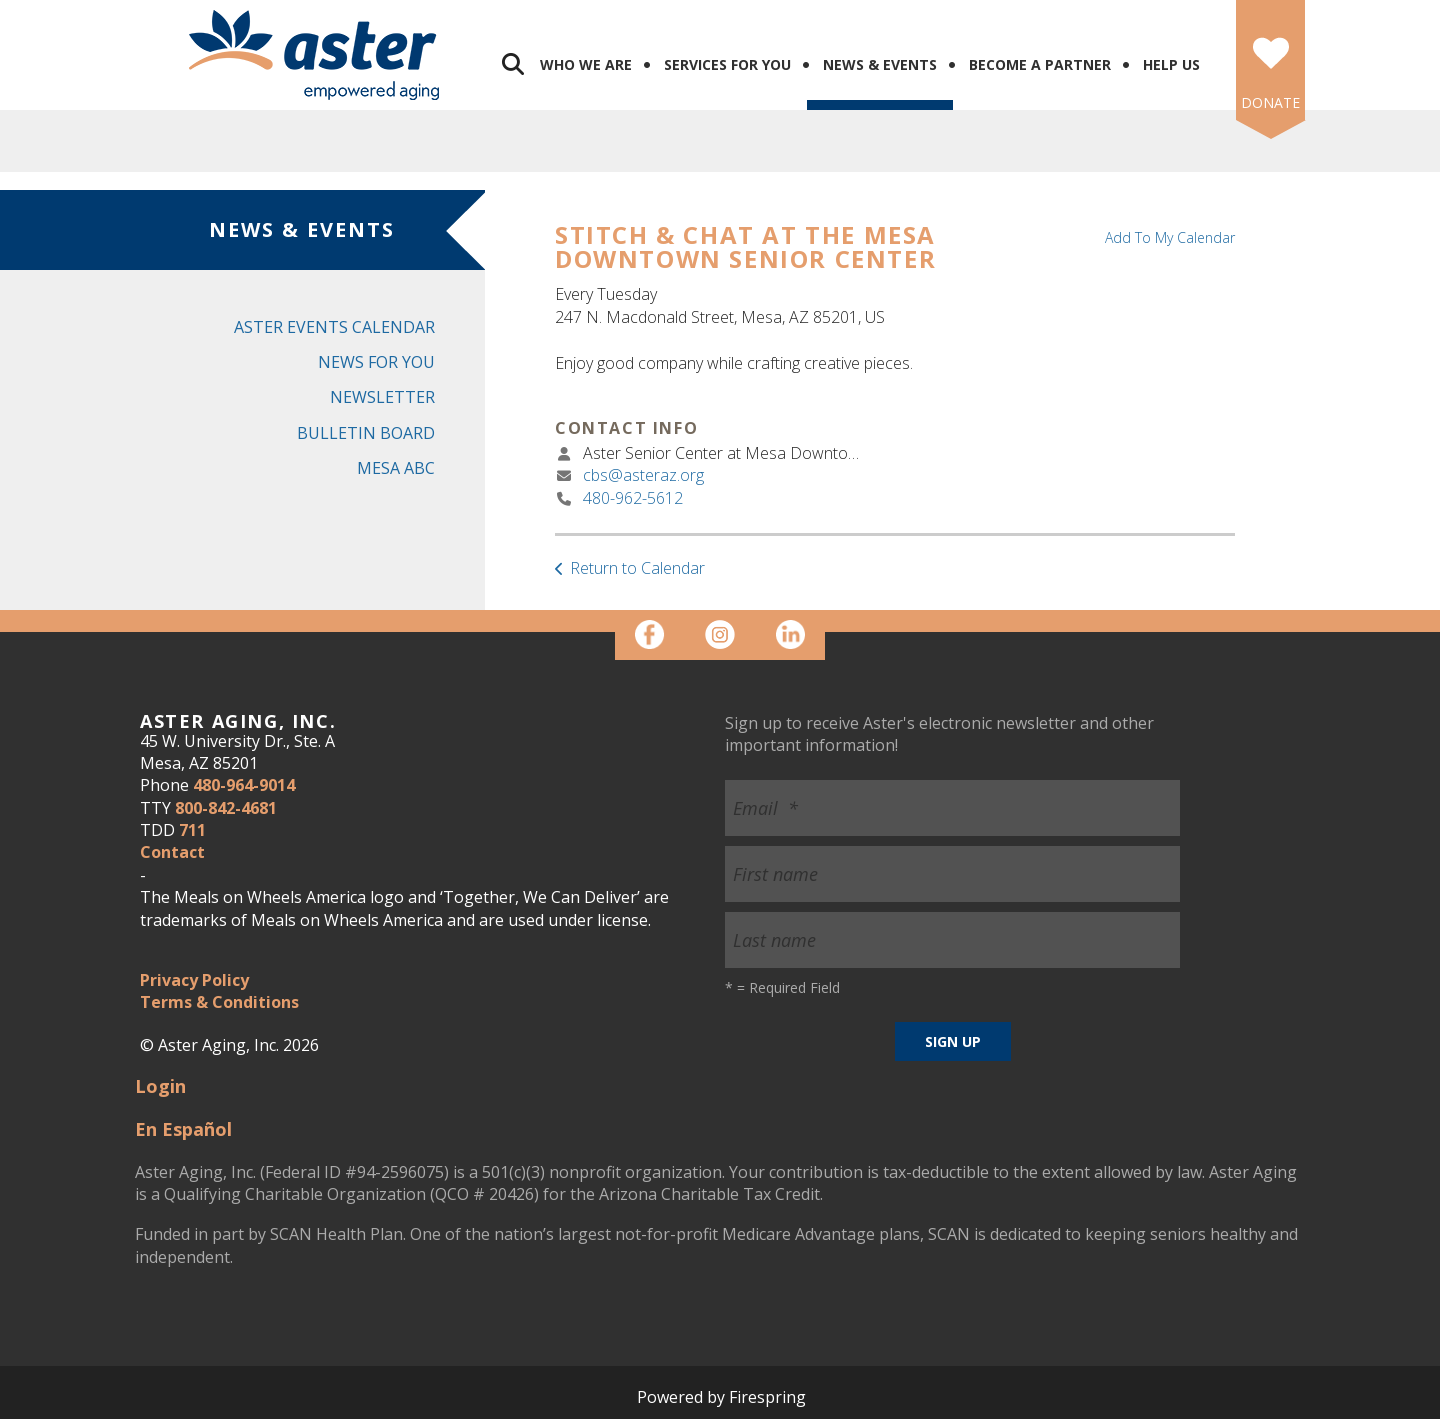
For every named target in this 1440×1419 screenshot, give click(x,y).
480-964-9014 (244, 785)
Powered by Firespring (721, 1397)
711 (192, 830)
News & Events (880, 64)
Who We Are (586, 64)
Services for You (727, 64)
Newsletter (382, 397)
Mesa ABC (396, 468)
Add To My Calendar (1170, 237)
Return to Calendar (637, 568)
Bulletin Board (366, 433)
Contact (172, 852)
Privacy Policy (194, 980)
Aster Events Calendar (334, 327)
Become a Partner (1040, 64)
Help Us (1171, 64)
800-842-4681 (226, 808)
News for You (376, 362)
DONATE (1270, 102)
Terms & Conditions (219, 1002)
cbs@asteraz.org (643, 475)
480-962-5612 (633, 498)
